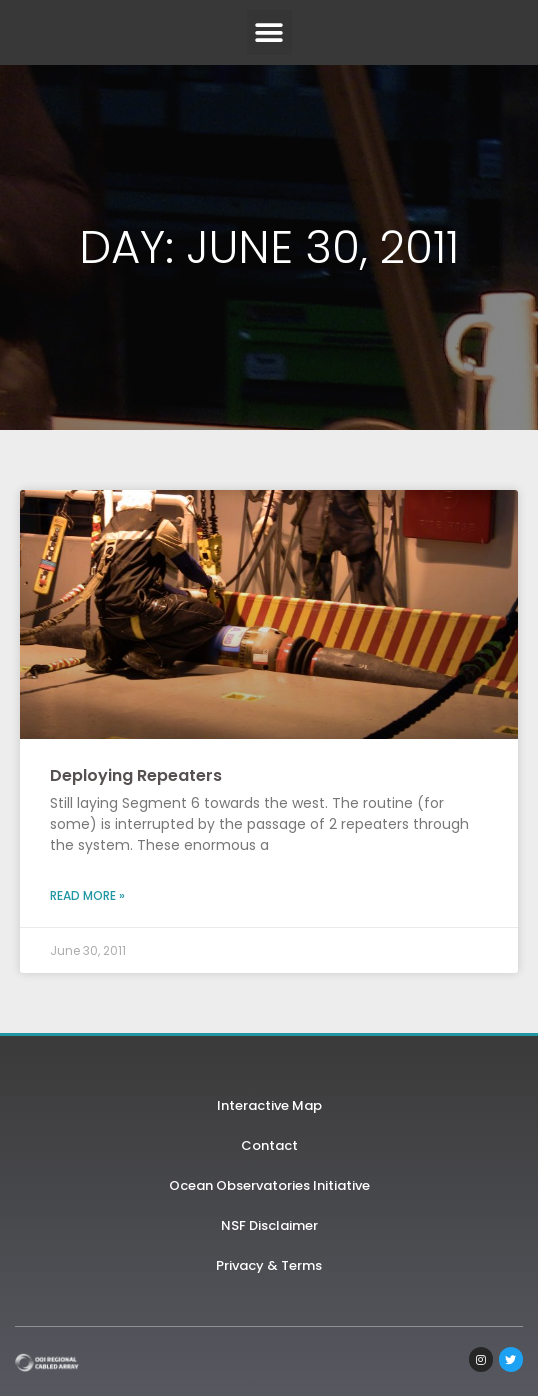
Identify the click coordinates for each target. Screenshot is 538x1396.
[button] (269, 32)
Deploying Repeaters (136, 775)
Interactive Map (269, 1105)
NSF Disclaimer (269, 1225)
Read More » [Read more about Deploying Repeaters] (87, 895)
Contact (269, 1145)
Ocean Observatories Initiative (269, 1185)
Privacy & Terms (269, 1265)
